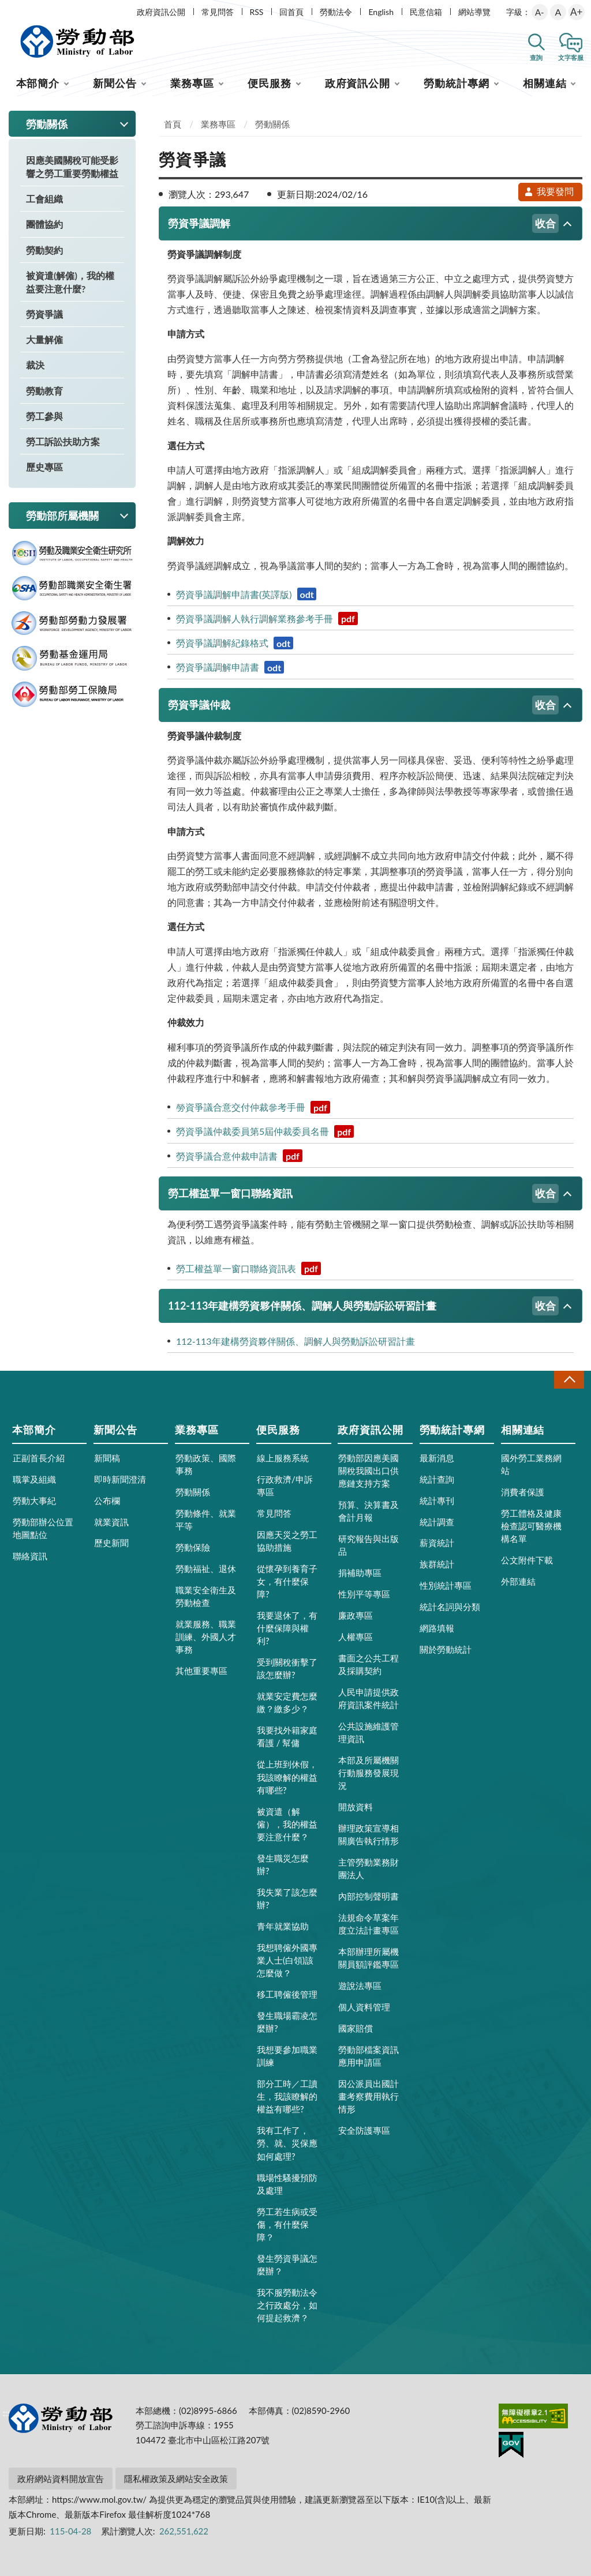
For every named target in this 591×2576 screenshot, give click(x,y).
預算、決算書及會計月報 (368, 1510)
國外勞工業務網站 (531, 1464)
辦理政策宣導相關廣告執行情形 (368, 1834)
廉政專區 (355, 1615)
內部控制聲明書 (368, 1896)
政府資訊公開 (161, 12)
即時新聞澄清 (120, 1479)
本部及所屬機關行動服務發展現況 (368, 1773)
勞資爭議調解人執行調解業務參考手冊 (267, 618)
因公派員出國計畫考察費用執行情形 (368, 2096)
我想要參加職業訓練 (287, 2055)
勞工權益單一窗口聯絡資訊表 (248, 1268)
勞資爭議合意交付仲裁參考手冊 (253, 1107)
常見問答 (217, 12)
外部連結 (518, 1581)
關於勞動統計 (446, 1649)
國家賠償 (355, 2028)
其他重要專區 (201, 1670)
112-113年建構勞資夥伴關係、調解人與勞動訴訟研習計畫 (363, 1305)
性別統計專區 (446, 1585)
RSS (257, 12)
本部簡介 (38, 83)
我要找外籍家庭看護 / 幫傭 (287, 1736)
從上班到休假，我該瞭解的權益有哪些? (287, 1777)
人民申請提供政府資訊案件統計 (368, 1698)
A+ (576, 12)
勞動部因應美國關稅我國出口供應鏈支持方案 (368, 1470)
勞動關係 (272, 124)
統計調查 (437, 1522)
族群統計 (437, 1564)
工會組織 (44, 198)
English (381, 12)
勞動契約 (44, 250)
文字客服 (570, 57)
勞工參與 (44, 416)
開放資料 (355, 1807)
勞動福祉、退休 (205, 1568)
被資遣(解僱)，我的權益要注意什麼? (70, 282)
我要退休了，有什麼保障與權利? (287, 1628)
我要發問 (549, 191)
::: (6, 9)
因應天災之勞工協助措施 (287, 1540)
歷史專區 (44, 466)
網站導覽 (474, 12)
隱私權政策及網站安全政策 (176, 2478)
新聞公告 (115, 83)
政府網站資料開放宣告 (60, 2478)
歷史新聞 (111, 1542)
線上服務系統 (283, 1458)
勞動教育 (44, 390)
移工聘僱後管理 (287, 1994)
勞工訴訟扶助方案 (63, 441)
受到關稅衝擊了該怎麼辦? (287, 1668)
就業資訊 (111, 1522)
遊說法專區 (359, 1985)
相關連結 (545, 83)
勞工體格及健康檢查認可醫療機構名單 (531, 1526)
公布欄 (107, 1500)
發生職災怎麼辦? (283, 1864)
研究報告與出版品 (368, 1544)
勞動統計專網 (456, 83)
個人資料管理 (364, 2007)
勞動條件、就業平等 (205, 1519)
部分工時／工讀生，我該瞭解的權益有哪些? (287, 2096)
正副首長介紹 (39, 1458)
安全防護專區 (364, 2130)
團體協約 (44, 224)
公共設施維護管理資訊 (368, 1732)
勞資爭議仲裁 (363, 704)
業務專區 (192, 83)
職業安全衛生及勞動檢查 (205, 1596)
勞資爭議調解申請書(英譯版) (246, 594)
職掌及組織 (34, 1479)
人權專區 (355, 1636)
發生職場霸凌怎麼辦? (287, 2021)
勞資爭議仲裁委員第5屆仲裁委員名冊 (265, 1131)
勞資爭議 (44, 314)
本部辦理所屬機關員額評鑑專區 (368, 1957)
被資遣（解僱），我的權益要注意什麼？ (287, 1824)
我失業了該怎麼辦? (287, 1898)
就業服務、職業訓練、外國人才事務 (205, 1636)
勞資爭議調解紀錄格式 (234, 643)
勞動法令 (336, 12)
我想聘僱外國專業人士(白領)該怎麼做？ (287, 1960)
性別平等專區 (364, 1594)
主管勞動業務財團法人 (368, 1868)
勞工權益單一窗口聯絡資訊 (363, 1193)
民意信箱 (426, 12)
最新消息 (437, 1458)
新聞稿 (107, 1458)
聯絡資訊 (30, 1556)
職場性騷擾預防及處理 (287, 2183)
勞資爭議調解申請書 (230, 667)
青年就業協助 (283, 1926)
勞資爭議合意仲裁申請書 (239, 1155)
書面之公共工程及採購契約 (368, 1664)
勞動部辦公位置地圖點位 (43, 1528)
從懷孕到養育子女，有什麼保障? (287, 1581)
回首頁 (291, 12)
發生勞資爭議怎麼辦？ (287, 2264)
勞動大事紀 (34, 1500)
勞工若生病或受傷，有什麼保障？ (287, 2224)
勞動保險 (192, 1547)
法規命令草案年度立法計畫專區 (368, 1923)
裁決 (35, 364)
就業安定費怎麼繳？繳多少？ (287, 1702)
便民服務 (269, 83)
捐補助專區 (359, 1572)
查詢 (536, 57)
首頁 (172, 124)
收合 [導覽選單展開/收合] (569, 1380)
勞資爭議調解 (363, 223)
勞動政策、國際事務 (205, 1464)
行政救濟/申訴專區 (285, 1485)
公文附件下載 (527, 1560)
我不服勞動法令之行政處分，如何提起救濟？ (287, 2305)
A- (539, 12)
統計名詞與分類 (450, 1606)
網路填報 (437, 1628)
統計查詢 (437, 1479)
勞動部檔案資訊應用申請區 (368, 2055)
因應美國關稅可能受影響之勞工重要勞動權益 (72, 167)
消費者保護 (522, 1492)
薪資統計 (437, 1542)
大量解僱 (44, 339)
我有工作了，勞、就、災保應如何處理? (287, 2143)
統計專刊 (437, 1500)
